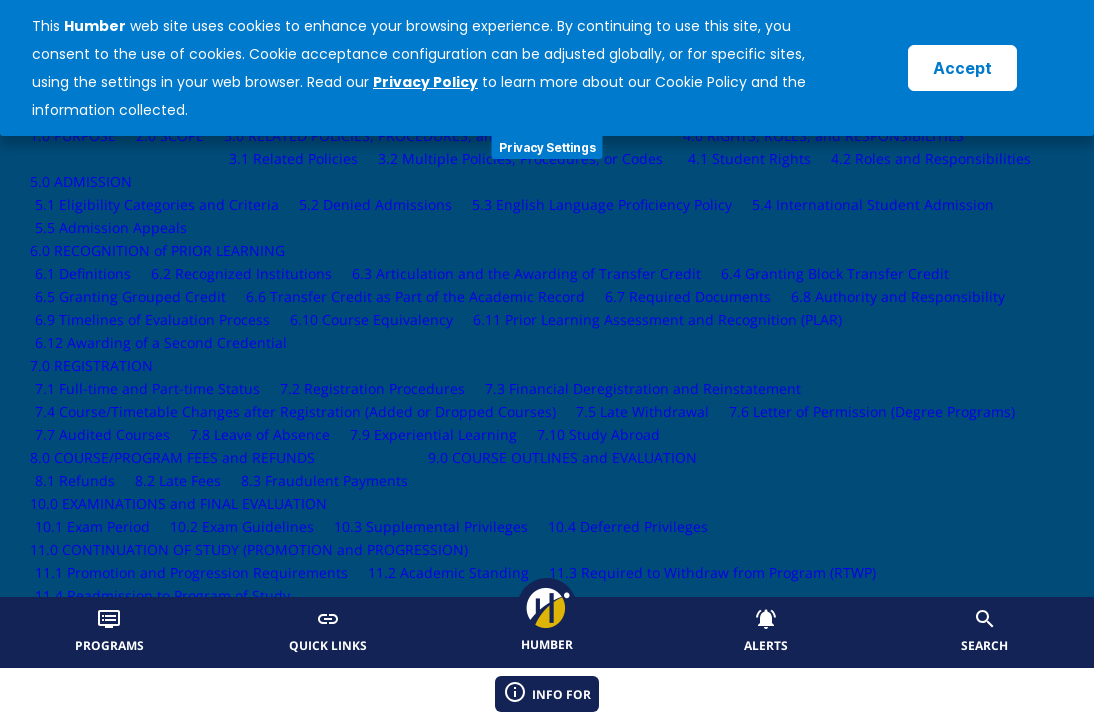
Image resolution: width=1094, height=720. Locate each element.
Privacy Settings (547, 147)
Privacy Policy (425, 82)
